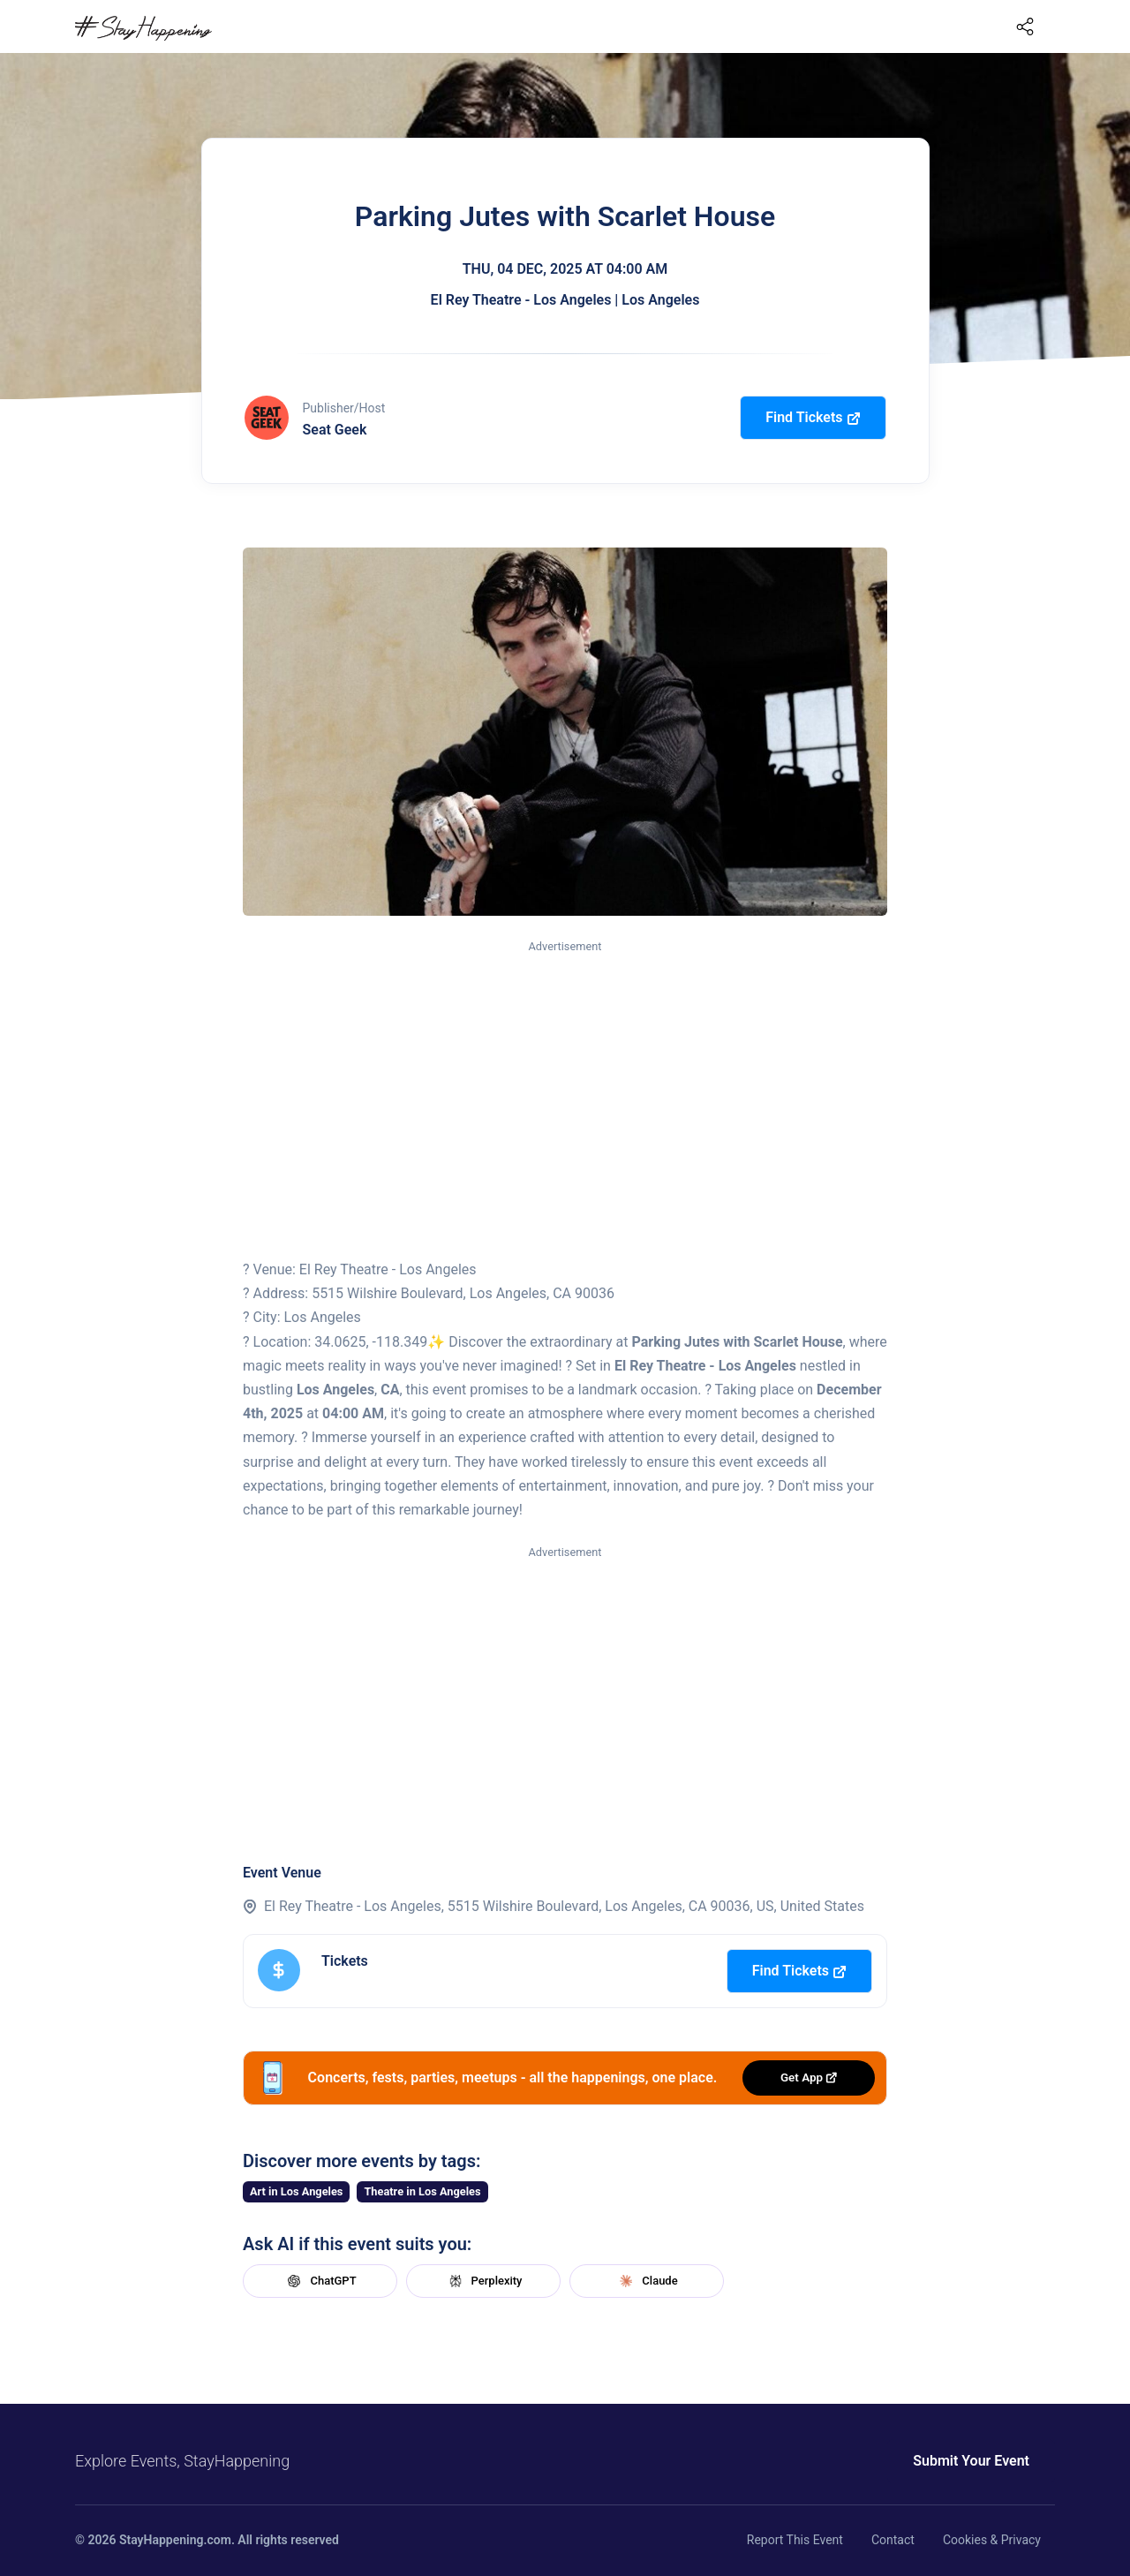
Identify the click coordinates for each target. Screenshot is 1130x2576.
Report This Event (795, 2540)
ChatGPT (319, 2281)
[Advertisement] (565, 1088)
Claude (646, 2281)
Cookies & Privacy (992, 2540)
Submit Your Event (971, 2460)
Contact (893, 2540)
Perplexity (484, 2281)
